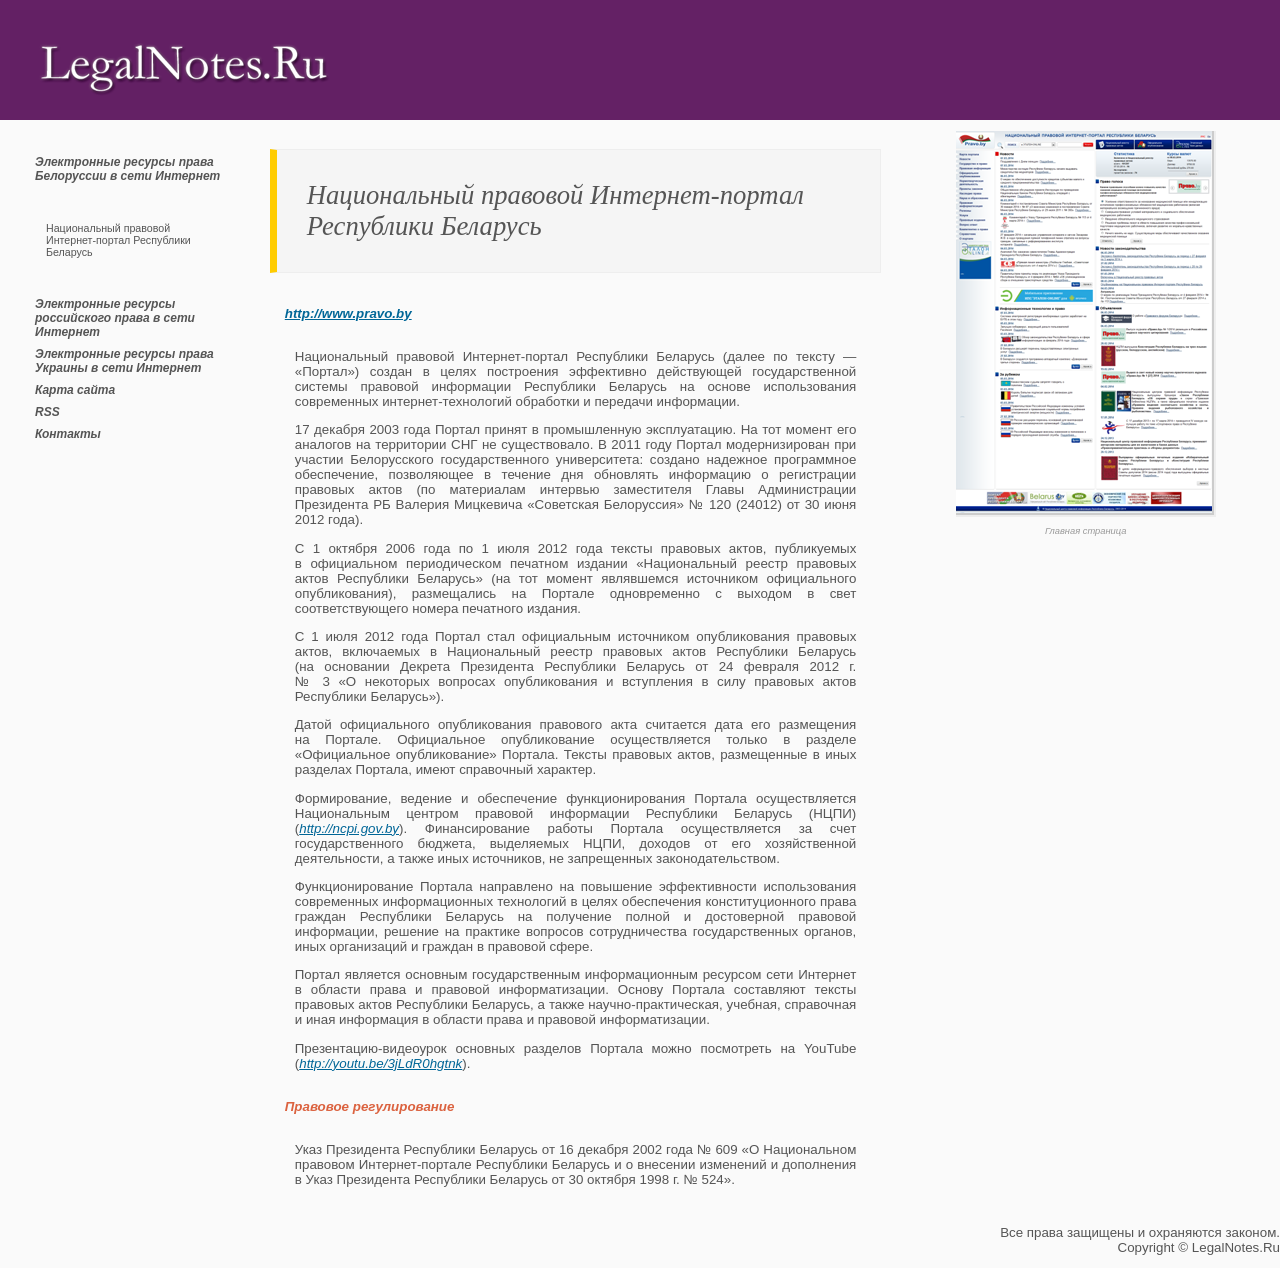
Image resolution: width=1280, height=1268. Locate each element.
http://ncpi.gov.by (349, 828)
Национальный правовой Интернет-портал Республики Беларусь (118, 240)
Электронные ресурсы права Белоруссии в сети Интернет (127, 169)
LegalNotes (1225, 1247)
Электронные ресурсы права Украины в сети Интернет (124, 361)
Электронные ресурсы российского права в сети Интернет (115, 318)
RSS (47, 412)
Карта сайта (75, 390)
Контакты (68, 434)
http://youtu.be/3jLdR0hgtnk (380, 1063)
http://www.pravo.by (348, 313)
